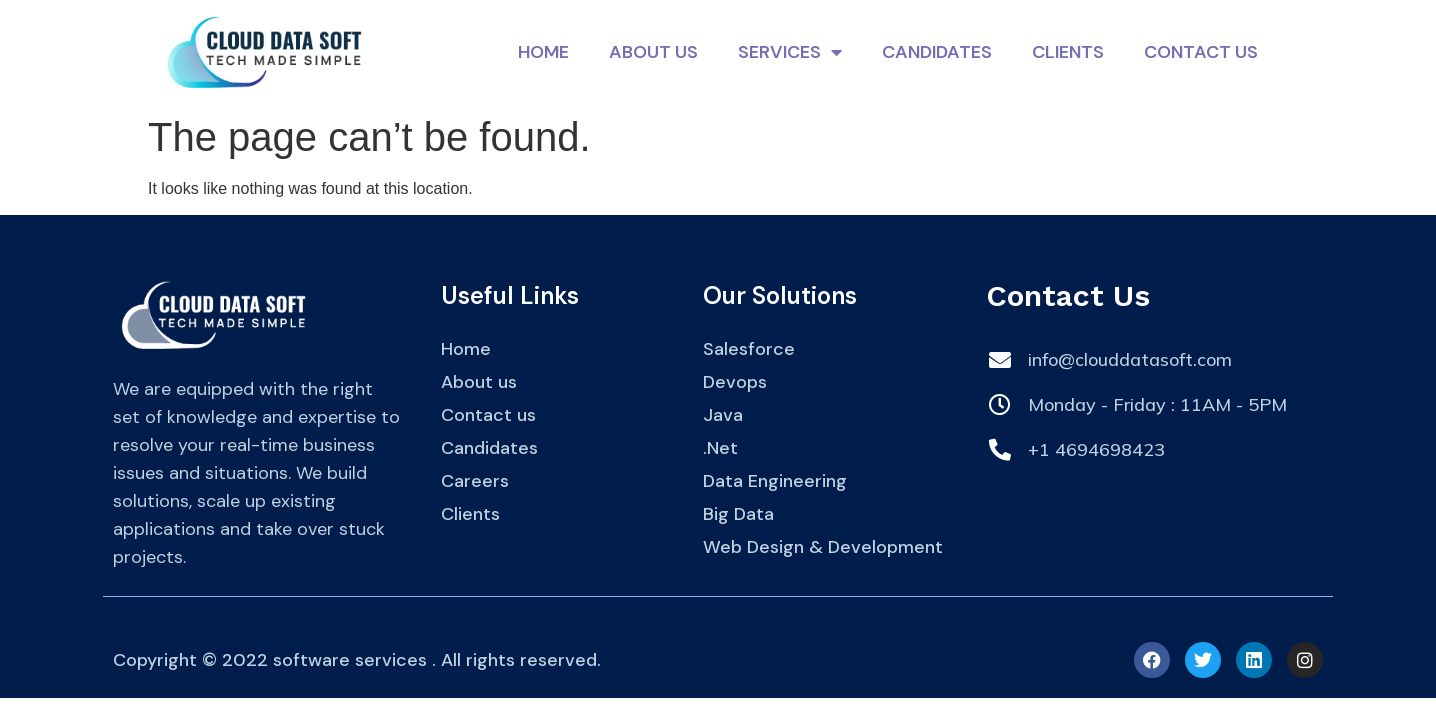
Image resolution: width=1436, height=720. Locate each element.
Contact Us (1201, 52)
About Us (653, 52)
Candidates (937, 52)
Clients (1068, 52)
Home (543, 52)
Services (790, 52)
